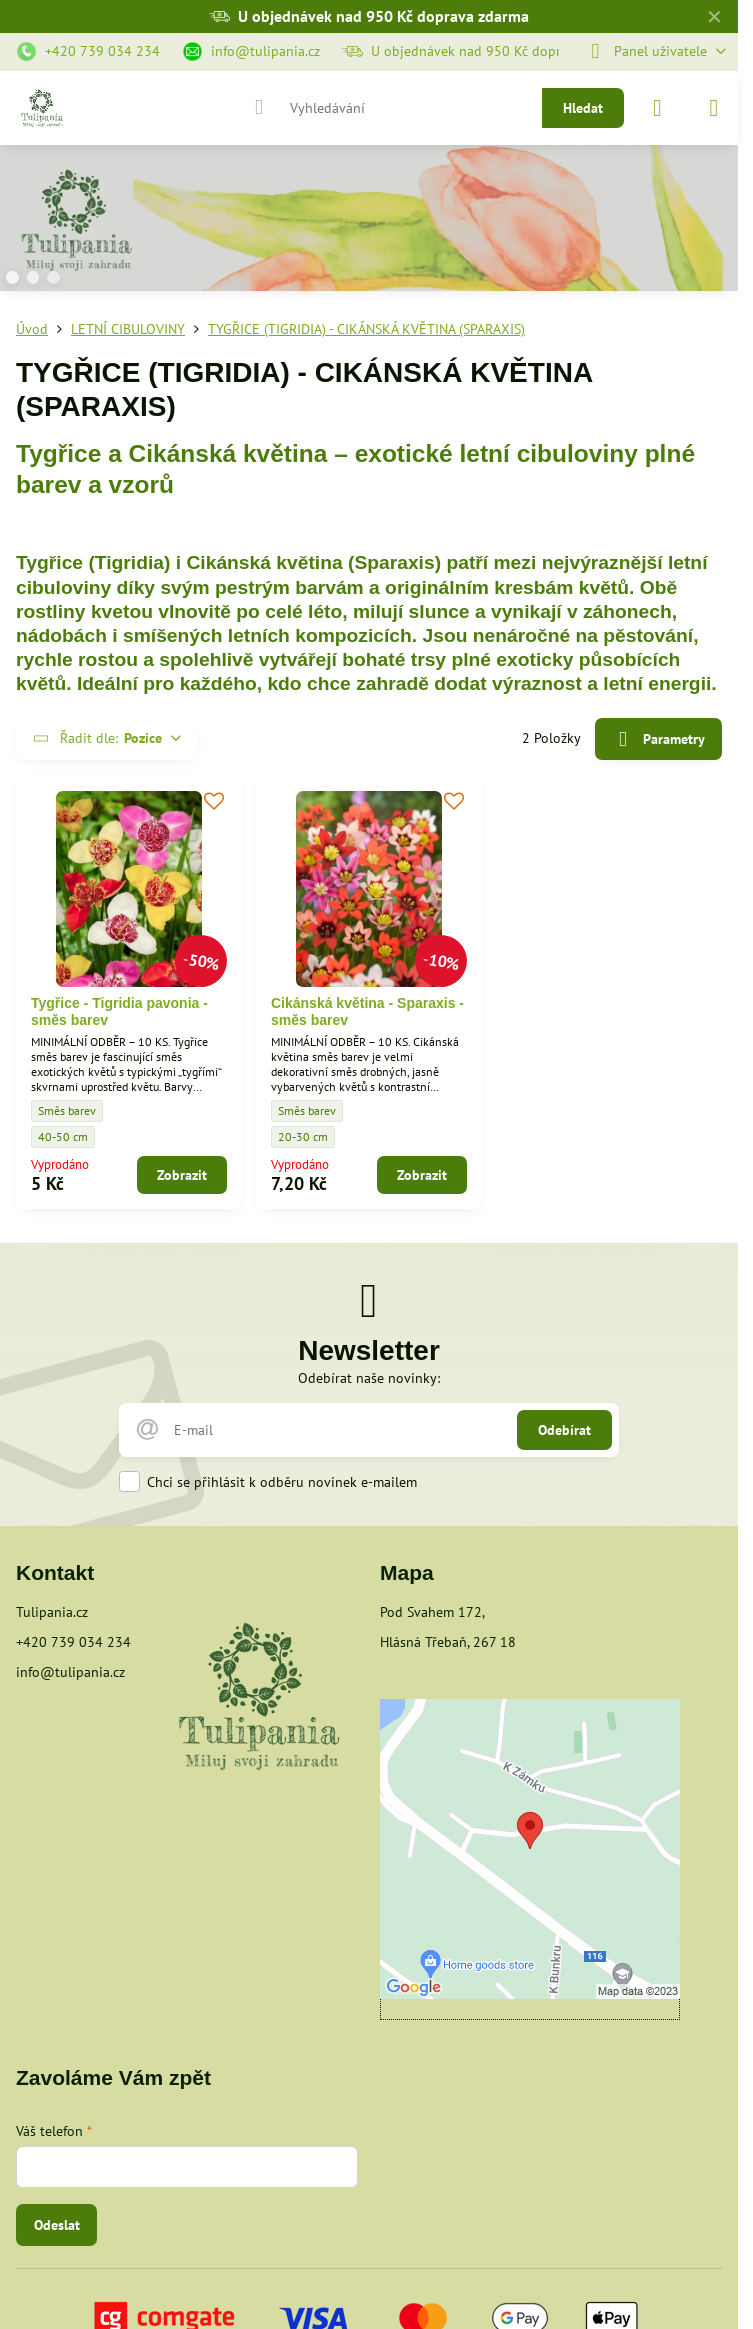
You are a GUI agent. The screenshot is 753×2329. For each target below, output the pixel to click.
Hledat (583, 108)
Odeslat (57, 2225)
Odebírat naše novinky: (369, 1378)
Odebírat (564, 1430)
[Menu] (714, 108)
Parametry (658, 739)
